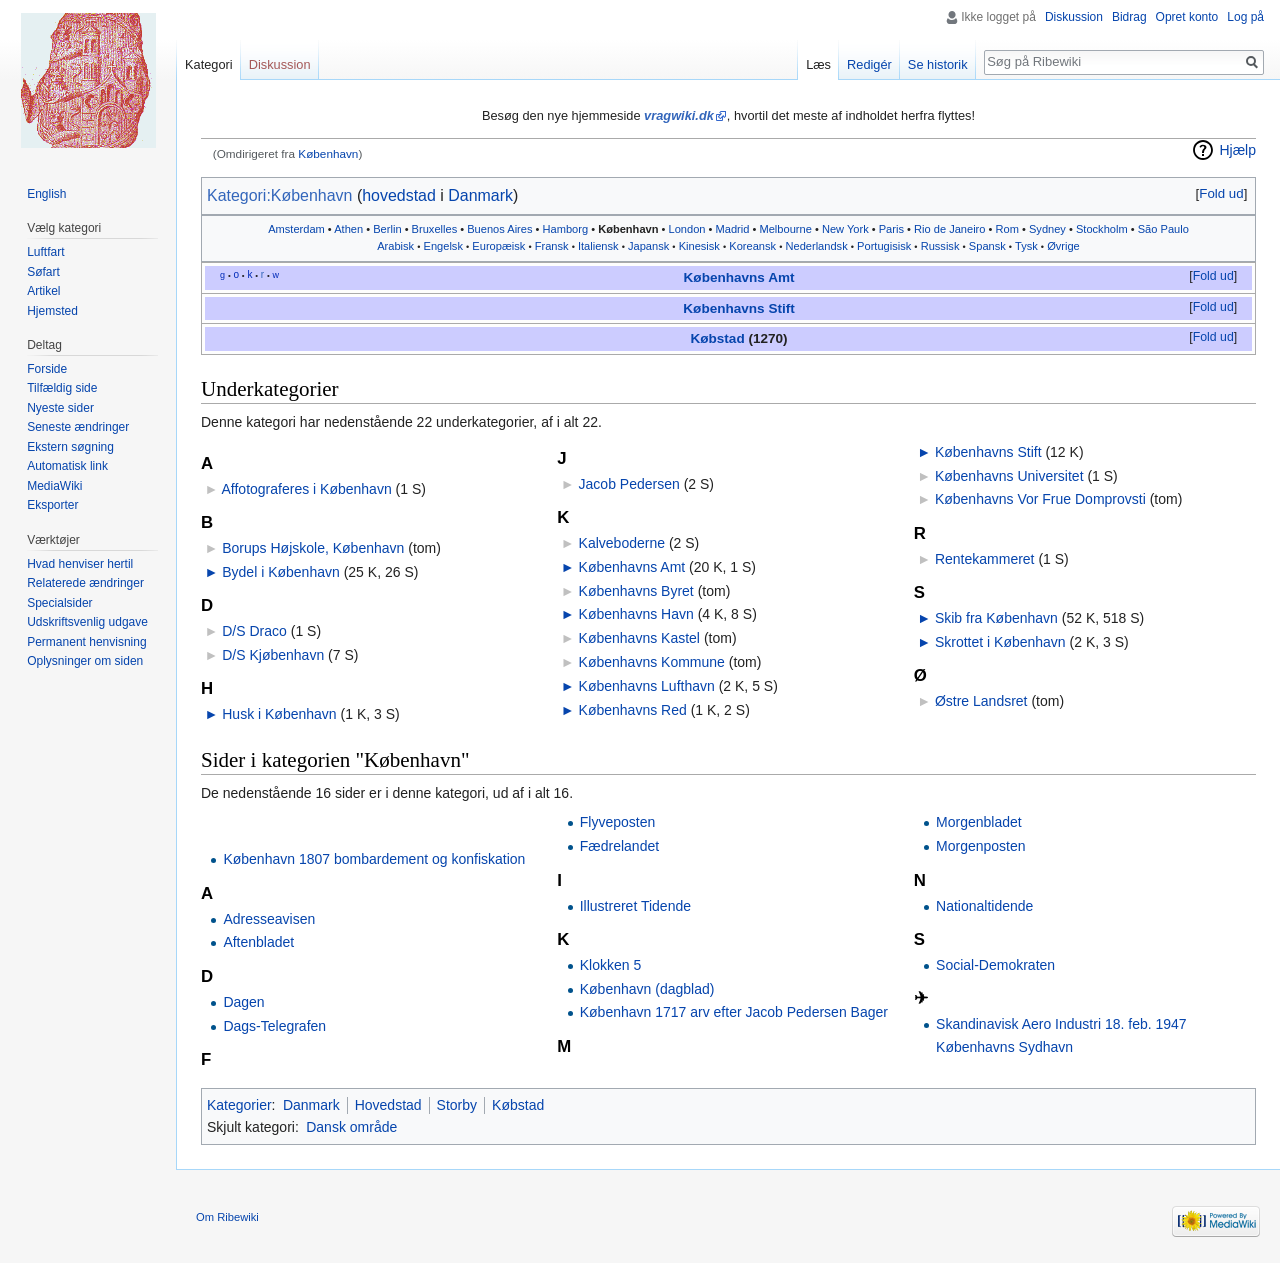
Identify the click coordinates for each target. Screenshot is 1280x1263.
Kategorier (239, 1105)
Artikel (43, 291)
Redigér (869, 64)
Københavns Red (633, 710)
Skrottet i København (1000, 642)
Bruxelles (435, 229)
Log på (1245, 17)
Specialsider (59, 603)
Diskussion (1074, 17)
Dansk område (351, 1127)
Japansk (648, 246)
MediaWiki (54, 486)
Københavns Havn (636, 614)
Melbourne (785, 229)
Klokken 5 (610, 965)
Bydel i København (281, 572)
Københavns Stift (738, 308)
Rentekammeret (985, 559)
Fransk (552, 246)
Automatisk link (67, 466)
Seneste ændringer (78, 427)
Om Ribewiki (227, 1217)
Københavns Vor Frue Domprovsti (1040, 499)
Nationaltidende (984, 906)
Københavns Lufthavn (647, 686)
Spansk (987, 246)
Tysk (1026, 246)
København (328, 153)
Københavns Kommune (652, 662)
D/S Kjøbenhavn (273, 655)
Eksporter (52, 505)
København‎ (628, 229)
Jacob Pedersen (629, 484)
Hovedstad (388, 1105)
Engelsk (443, 246)
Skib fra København (996, 618)
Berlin (387, 229)
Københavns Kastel (639, 638)
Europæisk (498, 246)
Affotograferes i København (306, 489)
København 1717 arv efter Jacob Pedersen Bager (734, 1012)
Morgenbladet (979, 822)
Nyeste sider (60, 408)
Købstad (717, 338)
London (687, 229)
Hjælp (1237, 150)
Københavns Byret (636, 591)
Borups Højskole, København (313, 548)
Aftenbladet (258, 942)
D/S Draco (254, 631)
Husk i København (279, 714)
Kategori (209, 64)
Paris (891, 229)
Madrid (733, 229)
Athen (348, 229)
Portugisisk (884, 246)
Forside (47, 369)
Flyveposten (617, 822)
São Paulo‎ (1163, 229)
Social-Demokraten (995, 965)
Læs (818, 64)
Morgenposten (981, 846)
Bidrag (1129, 17)
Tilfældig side (62, 388)
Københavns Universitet (1009, 476)
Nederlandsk (816, 246)
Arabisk (395, 246)
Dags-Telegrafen (274, 1026)
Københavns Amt (739, 277)
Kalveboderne (622, 543)
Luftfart (45, 252)
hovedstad (399, 195)
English (46, 194)
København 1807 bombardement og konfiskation (374, 859)
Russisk (940, 246)
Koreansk (752, 246)
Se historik (938, 64)
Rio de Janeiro (949, 229)
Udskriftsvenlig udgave (87, 622)
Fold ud (1221, 193)
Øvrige (1063, 246)
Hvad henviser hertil (80, 564)
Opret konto (1187, 17)
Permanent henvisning (86, 642)
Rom (1007, 229)
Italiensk (598, 246)
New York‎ (845, 229)
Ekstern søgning (70, 447)
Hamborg (566, 229)
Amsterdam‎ (296, 229)
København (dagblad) (647, 989)
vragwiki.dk (679, 115)
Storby (457, 1105)
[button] (1221, 193)
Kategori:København (279, 195)
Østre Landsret (981, 701)
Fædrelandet (619, 846)
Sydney (1047, 229)
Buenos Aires (499, 229)
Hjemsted (52, 311)
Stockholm (1102, 229)
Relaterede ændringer (85, 583)
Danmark (480, 195)
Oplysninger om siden (85, 661)
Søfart (43, 272)
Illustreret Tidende (635, 906)
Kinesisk (699, 246)
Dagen (243, 1002)
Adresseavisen (269, 919)
